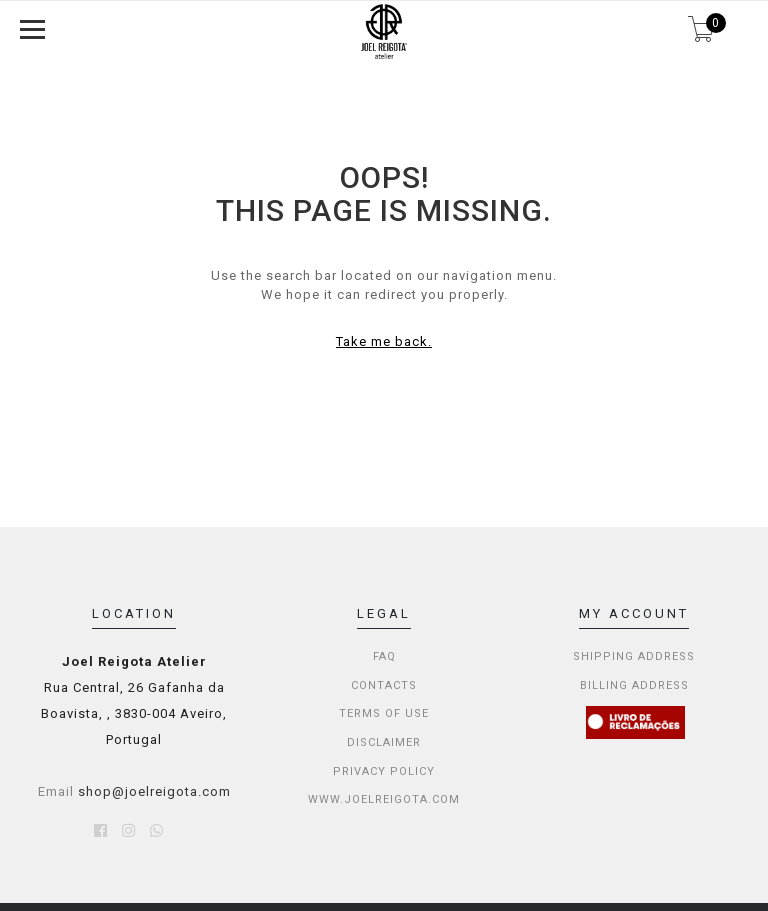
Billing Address (634, 685)
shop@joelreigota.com (154, 791)
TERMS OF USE (384, 713)
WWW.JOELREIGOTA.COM (384, 799)
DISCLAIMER (384, 742)
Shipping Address (634, 656)
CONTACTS (384, 685)
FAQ (384, 656)
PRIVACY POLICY (384, 771)
